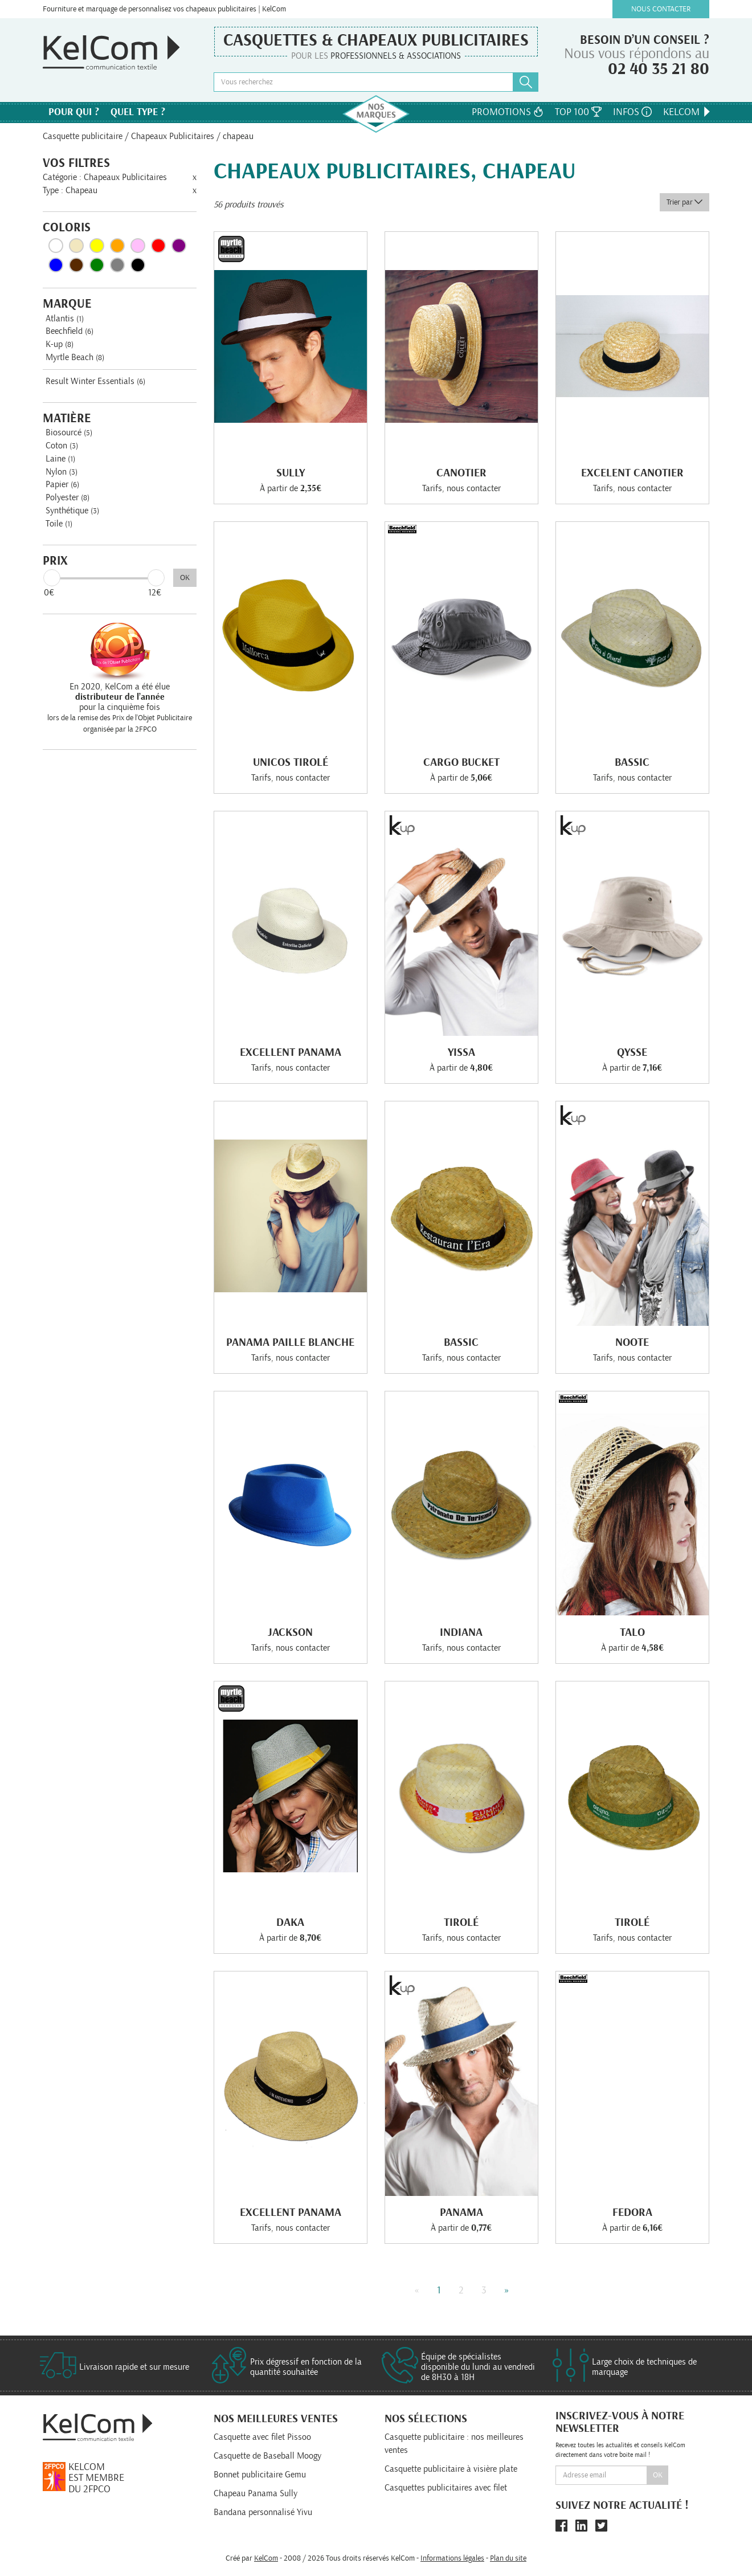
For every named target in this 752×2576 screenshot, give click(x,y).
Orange (117, 245)
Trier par (684, 202)
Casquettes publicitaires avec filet (446, 2487)
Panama (461, 2212)
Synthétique (72, 510)
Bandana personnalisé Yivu (263, 2512)
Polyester (67, 497)
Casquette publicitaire (82, 136)
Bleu (55, 265)
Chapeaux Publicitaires (172, 136)
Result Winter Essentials (95, 381)
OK (185, 578)
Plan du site (508, 2558)
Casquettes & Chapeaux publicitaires (376, 40)
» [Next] (506, 2290)
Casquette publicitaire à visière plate (451, 2468)
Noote (632, 1342)
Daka (290, 1922)
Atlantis (65, 318)
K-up (59, 344)
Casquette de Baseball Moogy (267, 2455)
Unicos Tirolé (290, 762)
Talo (632, 1632)
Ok (658, 2475)
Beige (76, 245)
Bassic (632, 762)
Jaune (96, 245)
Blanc (55, 245)
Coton (62, 445)
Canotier (461, 473)
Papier (62, 484)
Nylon (61, 471)
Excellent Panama (290, 1052)
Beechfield (69, 331)
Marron (76, 265)
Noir (137, 265)
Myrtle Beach (75, 357)
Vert (96, 265)
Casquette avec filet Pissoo (262, 2437)
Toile (59, 523)
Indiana (461, 1632)
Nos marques (376, 114)
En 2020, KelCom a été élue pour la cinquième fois (120, 697)
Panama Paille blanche (290, 1342)
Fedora (632, 2212)
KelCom (687, 112)
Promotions (507, 112)
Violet (178, 245)
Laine (60, 458)
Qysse (632, 1052)
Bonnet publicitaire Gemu (260, 2474)
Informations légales (452, 2558)
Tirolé (461, 1922)
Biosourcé (69, 432)
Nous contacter (661, 9)
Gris (117, 265)
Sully (290, 473)
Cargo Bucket (461, 762)
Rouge (158, 245)
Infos (632, 112)
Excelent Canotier (632, 473)
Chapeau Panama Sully (255, 2493)
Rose (137, 245)
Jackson (290, 1632)
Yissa (461, 1052)
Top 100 (578, 112)
